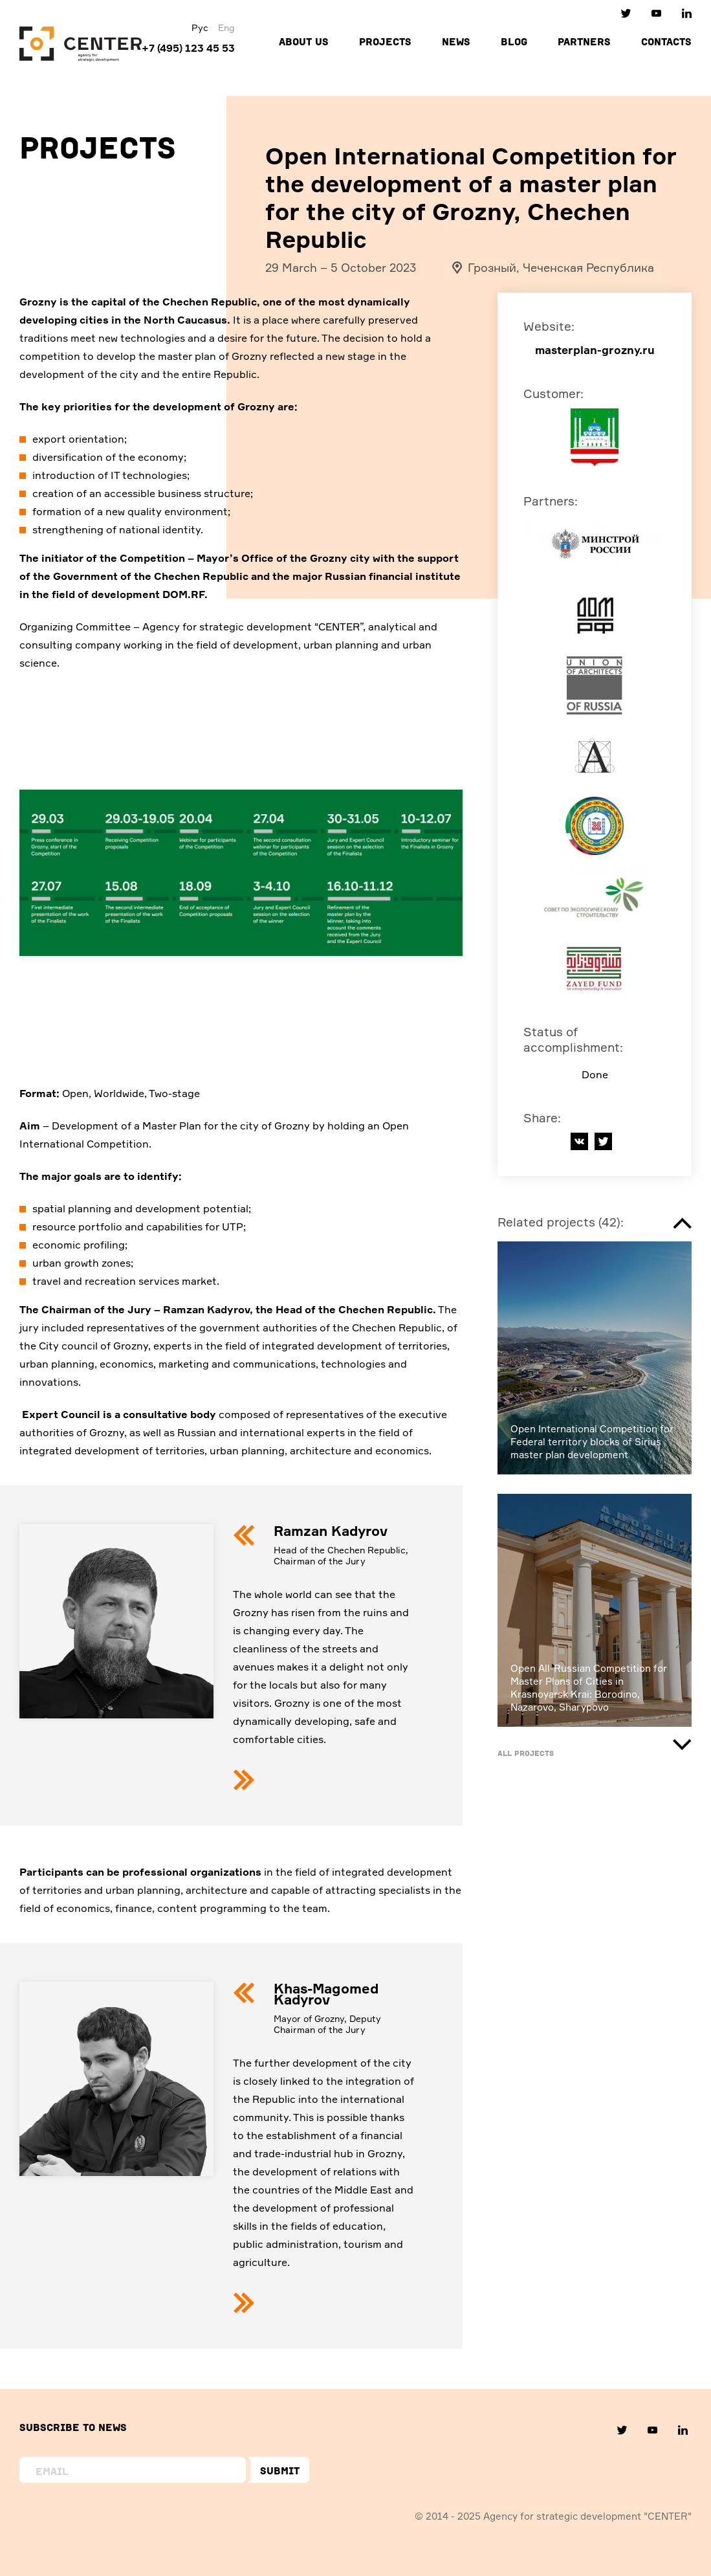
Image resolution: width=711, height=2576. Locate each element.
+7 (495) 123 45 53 (188, 47)
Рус (199, 27)
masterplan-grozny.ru (595, 350)
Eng (226, 27)
